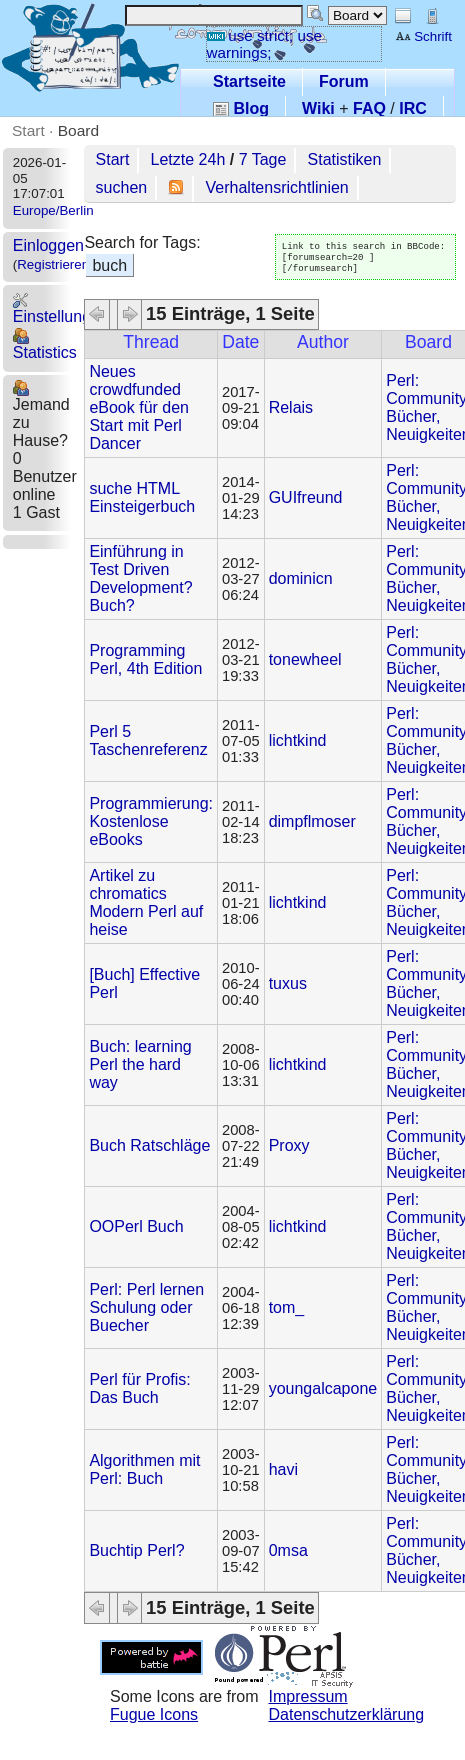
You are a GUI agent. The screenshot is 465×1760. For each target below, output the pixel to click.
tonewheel (305, 659)
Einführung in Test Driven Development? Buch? (140, 578)
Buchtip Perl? (136, 1550)
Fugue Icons (154, 1714)
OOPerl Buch (136, 1226)
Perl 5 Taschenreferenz (148, 740)
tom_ (287, 1307)
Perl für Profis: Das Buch (139, 1388)
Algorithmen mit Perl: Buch (144, 1469)
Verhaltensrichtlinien (277, 187)
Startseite (249, 81)
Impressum (308, 1696)
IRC (413, 108)
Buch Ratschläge (149, 1145)
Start (28, 130)
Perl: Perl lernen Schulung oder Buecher (146, 1307)
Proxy (289, 1145)
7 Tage (263, 159)
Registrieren (53, 264)
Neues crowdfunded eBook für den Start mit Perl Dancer (139, 407)
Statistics (45, 344)
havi (283, 1469)
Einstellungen (61, 308)
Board (78, 130)
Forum (344, 81)
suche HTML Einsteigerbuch (142, 497)
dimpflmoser (312, 821)
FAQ (369, 108)
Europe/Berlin (53, 210)
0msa (288, 1550)
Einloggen (48, 245)
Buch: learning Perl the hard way (140, 1064)
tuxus (288, 983)
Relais (291, 407)
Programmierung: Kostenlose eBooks (151, 821)
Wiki (318, 108)
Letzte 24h (188, 159)
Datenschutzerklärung (347, 1714)
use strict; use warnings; (265, 44)
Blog (241, 108)
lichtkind (298, 740)
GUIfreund (306, 497)
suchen (122, 187)
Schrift (423, 36)
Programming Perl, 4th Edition (145, 659)
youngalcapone (323, 1388)
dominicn (301, 578)
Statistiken (345, 159)
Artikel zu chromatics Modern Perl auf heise (146, 902)
